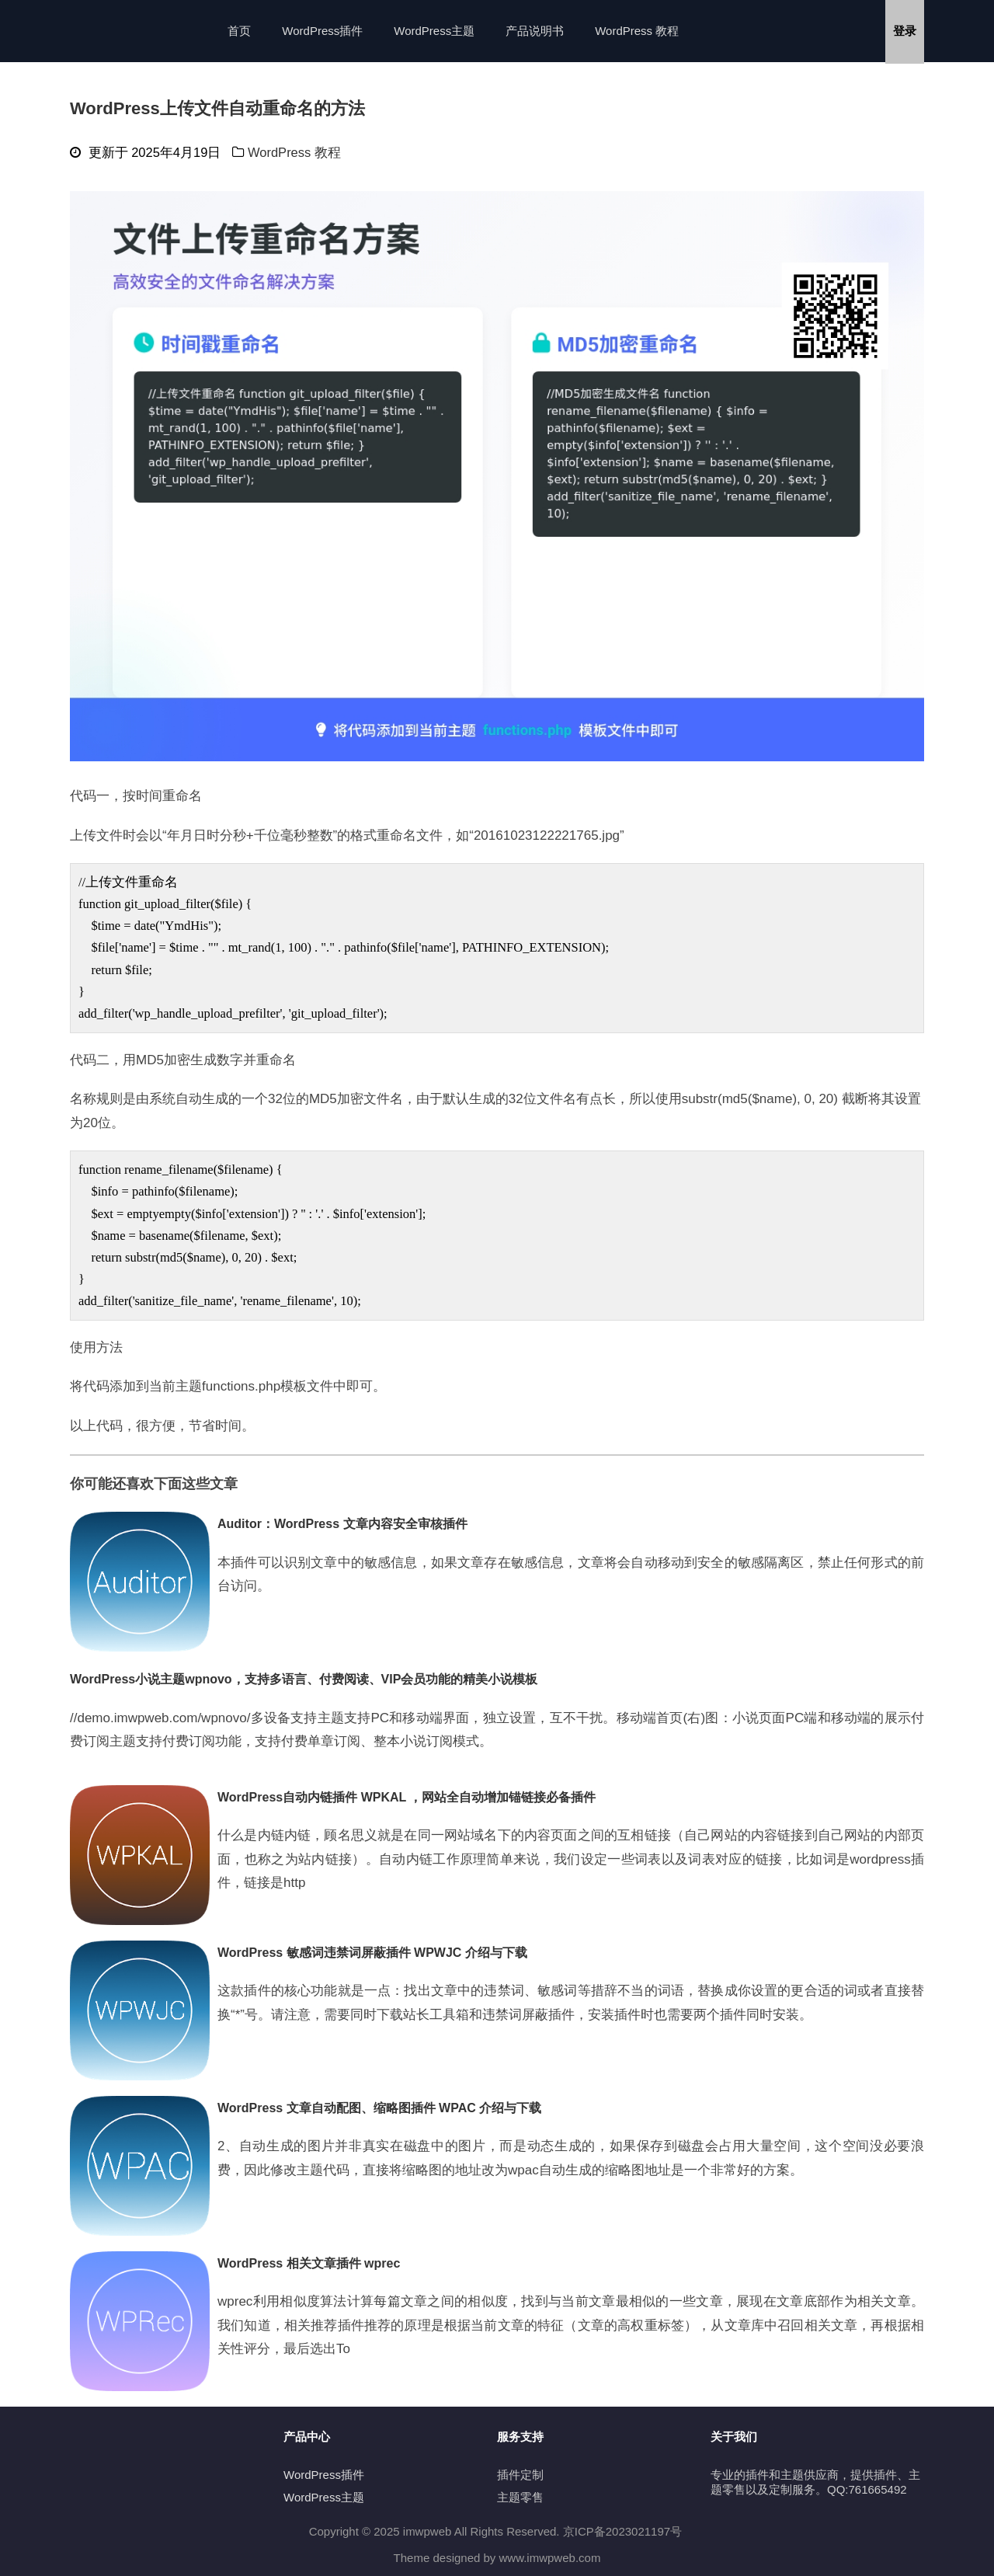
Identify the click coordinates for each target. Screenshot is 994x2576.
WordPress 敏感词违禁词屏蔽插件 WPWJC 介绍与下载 (372, 1952)
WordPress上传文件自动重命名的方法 (217, 108)
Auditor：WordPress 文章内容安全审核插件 (342, 1523)
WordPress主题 (434, 30)
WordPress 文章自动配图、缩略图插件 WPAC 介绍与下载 (379, 2108)
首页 (239, 30)
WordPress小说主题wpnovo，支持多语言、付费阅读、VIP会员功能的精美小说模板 (303, 1679)
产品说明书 (535, 30)
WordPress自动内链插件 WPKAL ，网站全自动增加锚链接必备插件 (406, 1797)
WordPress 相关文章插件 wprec (308, 2263)
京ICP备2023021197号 (622, 2531)
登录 (904, 30)
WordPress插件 (322, 30)
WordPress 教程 (637, 30)
